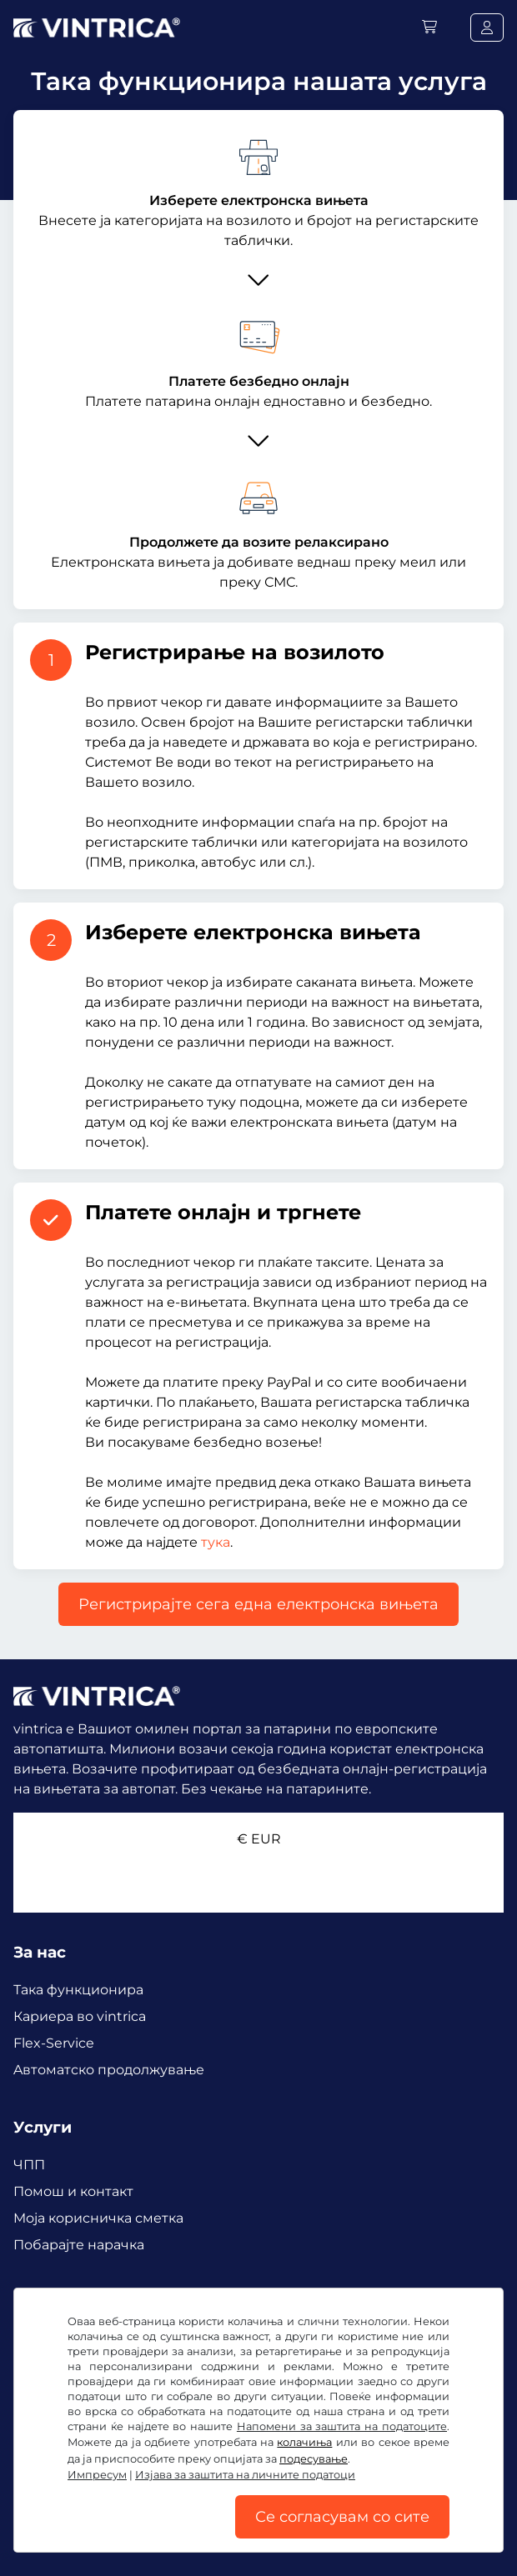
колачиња (304, 2442)
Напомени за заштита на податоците (342, 2426)
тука (215, 1542)
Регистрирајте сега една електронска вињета (258, 1604)
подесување (313, 2459)
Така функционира (78, 1990)
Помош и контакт (73, 2191)
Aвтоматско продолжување (108, 2070)
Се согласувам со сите (342, 2517)
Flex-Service (53, 2043)
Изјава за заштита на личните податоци (245, 2474)
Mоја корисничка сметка (98, 2218)
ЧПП (29, 2165)
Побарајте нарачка (78, 2245)
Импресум (97, 2474)
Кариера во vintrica (79, 2016)
